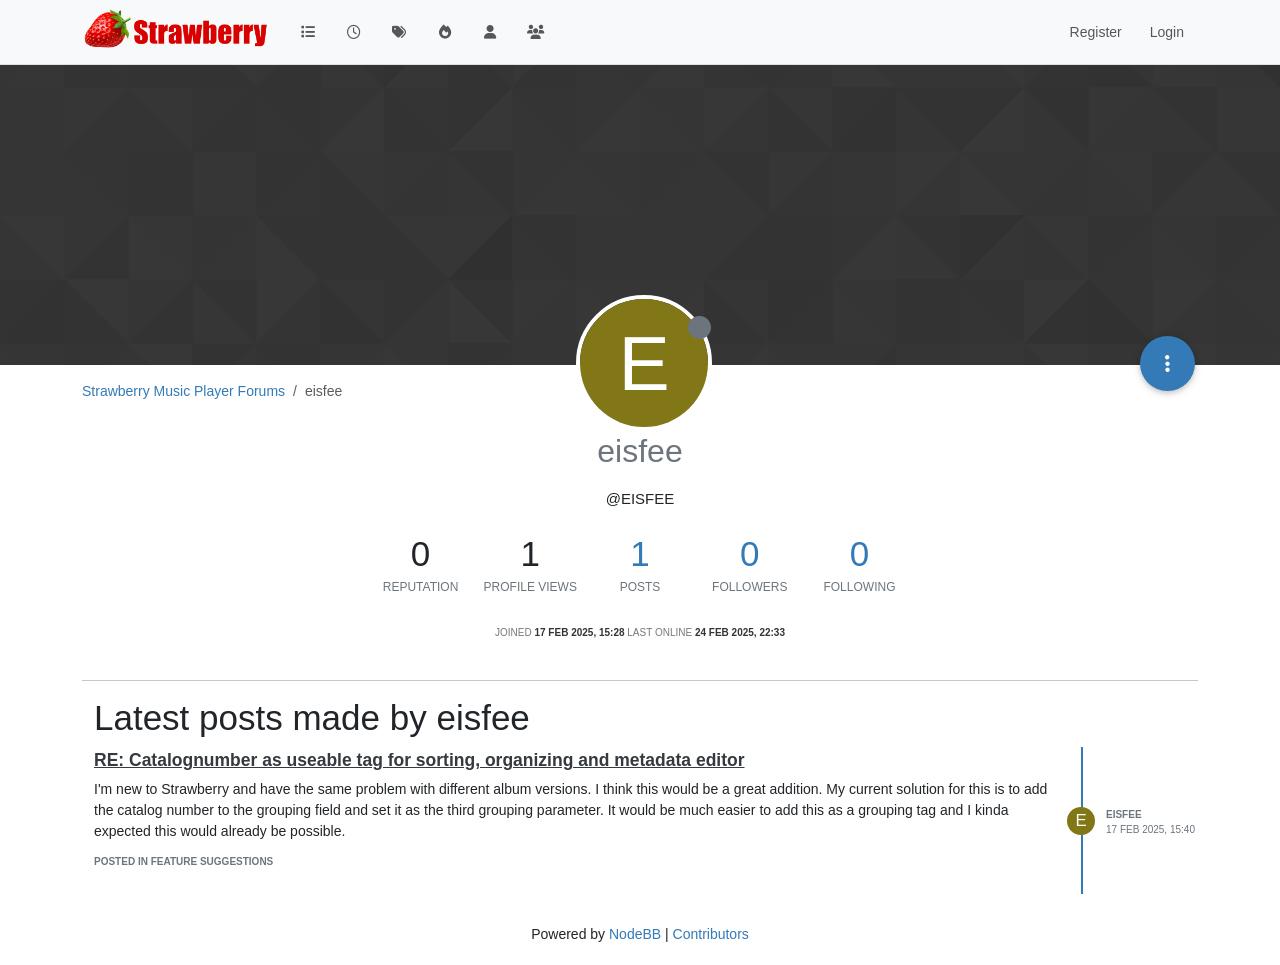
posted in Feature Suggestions (183, 861)
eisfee (1124, 814)
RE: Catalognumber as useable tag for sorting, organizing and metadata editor (419, 760)
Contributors (711, 934)
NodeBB (635, 934)
